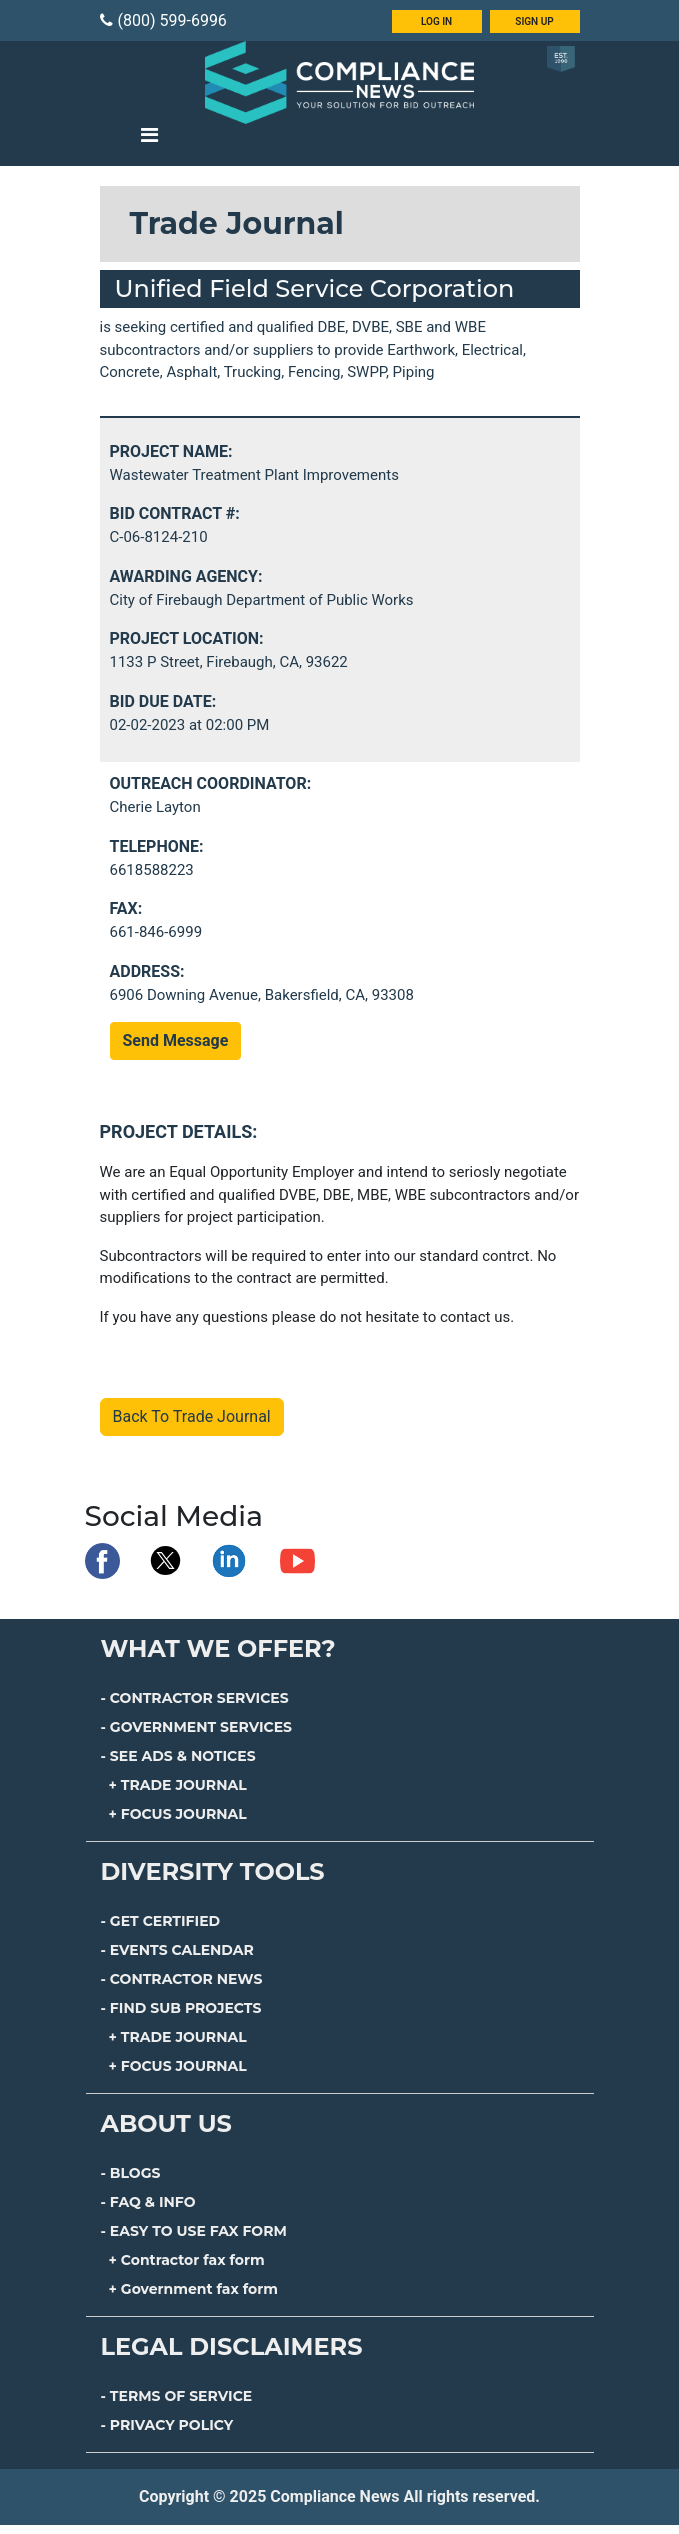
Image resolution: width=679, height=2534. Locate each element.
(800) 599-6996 (163, 20)
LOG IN (436, 21)
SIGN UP (534, 21)
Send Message (176, 1040)
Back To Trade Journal (192, 1416)
